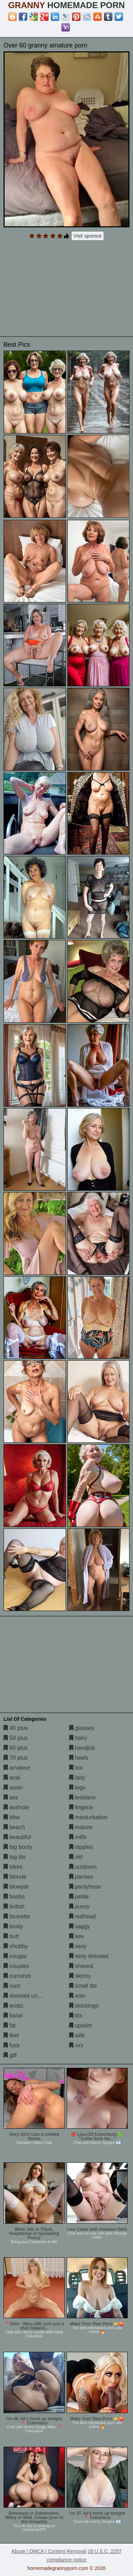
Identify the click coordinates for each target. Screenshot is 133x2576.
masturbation (88, 1817)
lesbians (82, 1797)
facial (13, 2016)
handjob (82, 1748)
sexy (78, 1946)
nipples (81, 1847)
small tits (83, 1986)
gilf (10, 2055)
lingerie (81, 1807)
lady (77, 1778)
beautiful (17, 1837)
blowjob (16, 1887)
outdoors (83, 1867)
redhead (82, 1916)
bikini (13, 1867)
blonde (15, 1877)
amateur (17, 1768)
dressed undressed (31, 1996)
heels (79, 1758)
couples (16, 1966)
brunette (17, 1916)
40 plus (16, 1728)
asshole (16, 1807)
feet (11, 2035)
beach (14, 1827)
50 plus (16, 1738)
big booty (18, 1847)
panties (81, 1877)
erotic (13, 2006)
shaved (81, 1966)
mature (81, 1827)
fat (10, 2025)
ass (11, 1797)
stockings (84, 2006)
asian (13, 1788)
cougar (15, 1956)
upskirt (80, 2025)
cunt (12, 1986)
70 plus (16, 1758)
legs (77, 1788)
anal (12, 1778)
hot (76, 1768)
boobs (14, 1897)
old (76, 1857)
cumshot (17, 1976)
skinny (80, 1976)
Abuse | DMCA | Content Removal (48, 2551)
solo (77, 1996)
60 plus (16, 1748)
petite (79, 1897)
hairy (78, 1738)
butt (11, 1936)
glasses (81, 1728)
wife (77, 2035)
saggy (79, 1926)
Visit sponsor (87, 236)
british (14, 1906)
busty (13, 1926)
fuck (12, 2045)
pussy (79, 1906)
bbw (12, 1817)
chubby (16, 1946)
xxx (76, 2045)
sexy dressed (89, 1956)
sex (76, 1936)
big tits (15, 1857)
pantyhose (85, 1887)
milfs (78, 1837)
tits (75, 2016)
